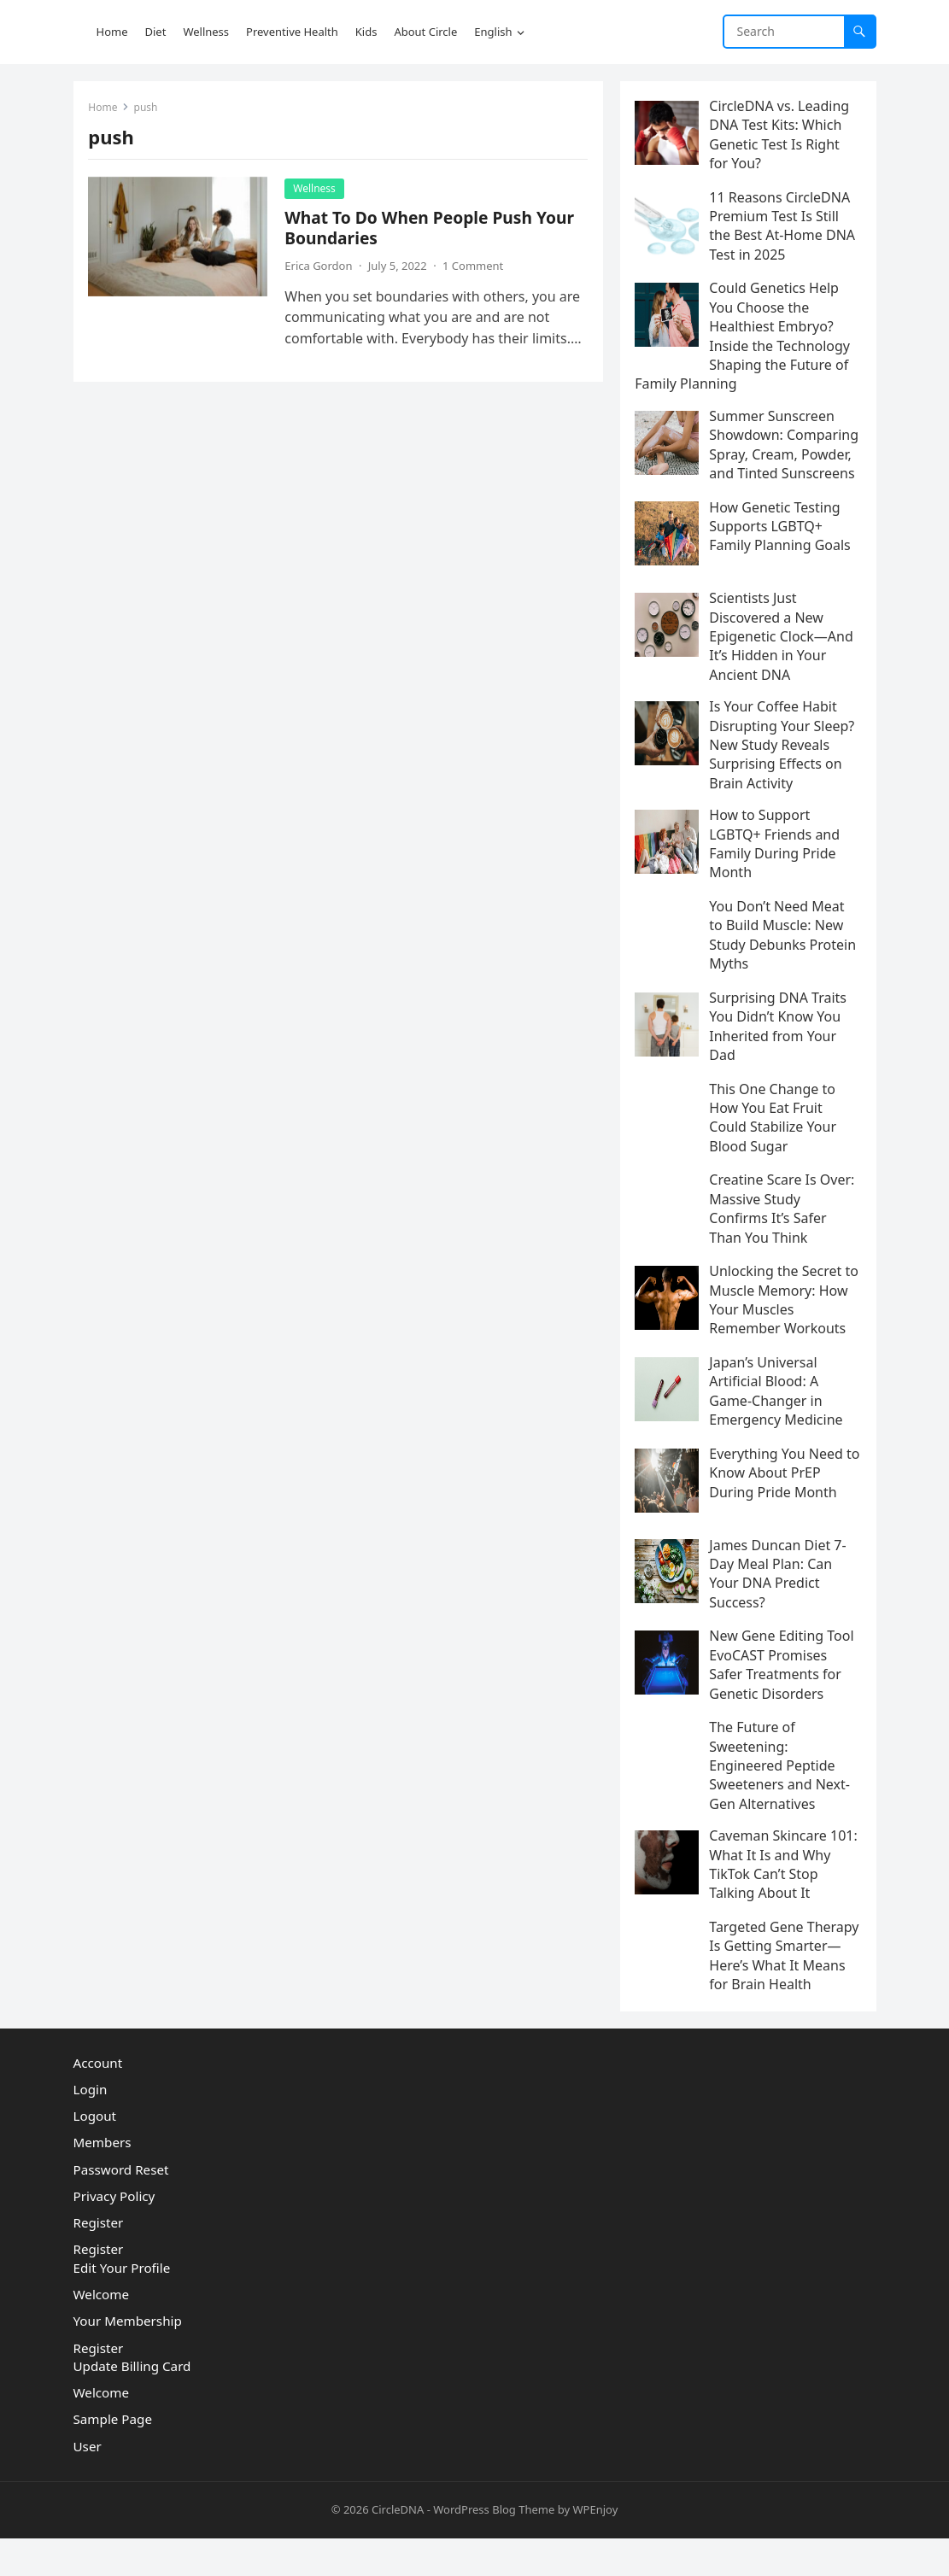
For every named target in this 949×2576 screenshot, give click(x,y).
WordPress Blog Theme (493, 2548)
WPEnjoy (595, 2548)
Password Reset (121, 2207)
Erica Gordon (320, 267)
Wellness (317, 190)
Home (105, 109)
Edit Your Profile (122, 2306)
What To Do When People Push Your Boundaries (432, 229)
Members (102, 2180)
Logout (95, 2154)
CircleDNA (398, 2548)
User (87, 2483)
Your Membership (127, 2359)
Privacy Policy (114, 2234)
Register (98, 2260)
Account (98, 2100)
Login (90, 2127)
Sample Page (112, 2457)
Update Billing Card (132, 2404)
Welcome (101, 2332)
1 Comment (474, 267)
